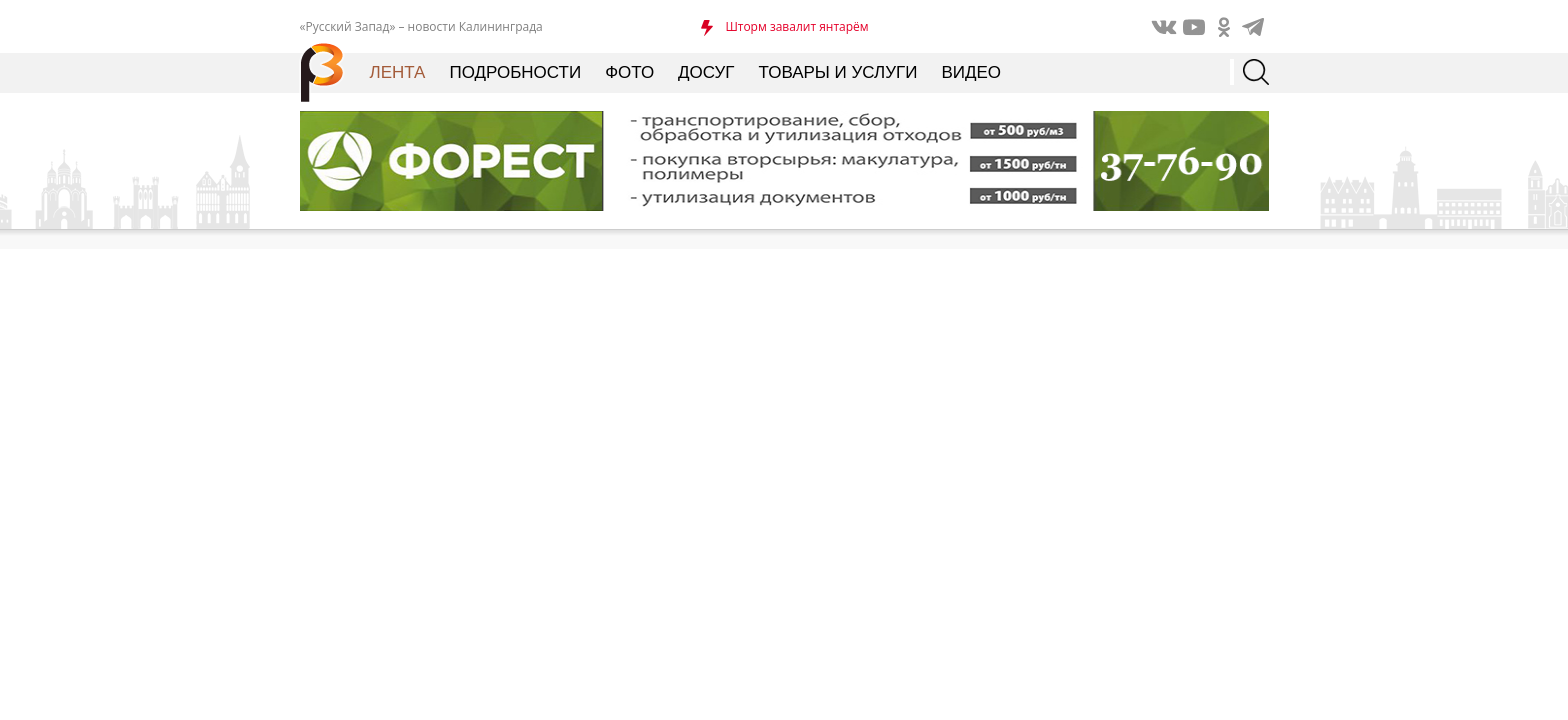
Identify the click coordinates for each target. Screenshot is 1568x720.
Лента (398, 72)
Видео (971, 72)
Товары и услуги (838, 72)
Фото (629, 72)
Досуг (706, 72)
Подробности (515, 72)
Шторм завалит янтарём (796, 26)
